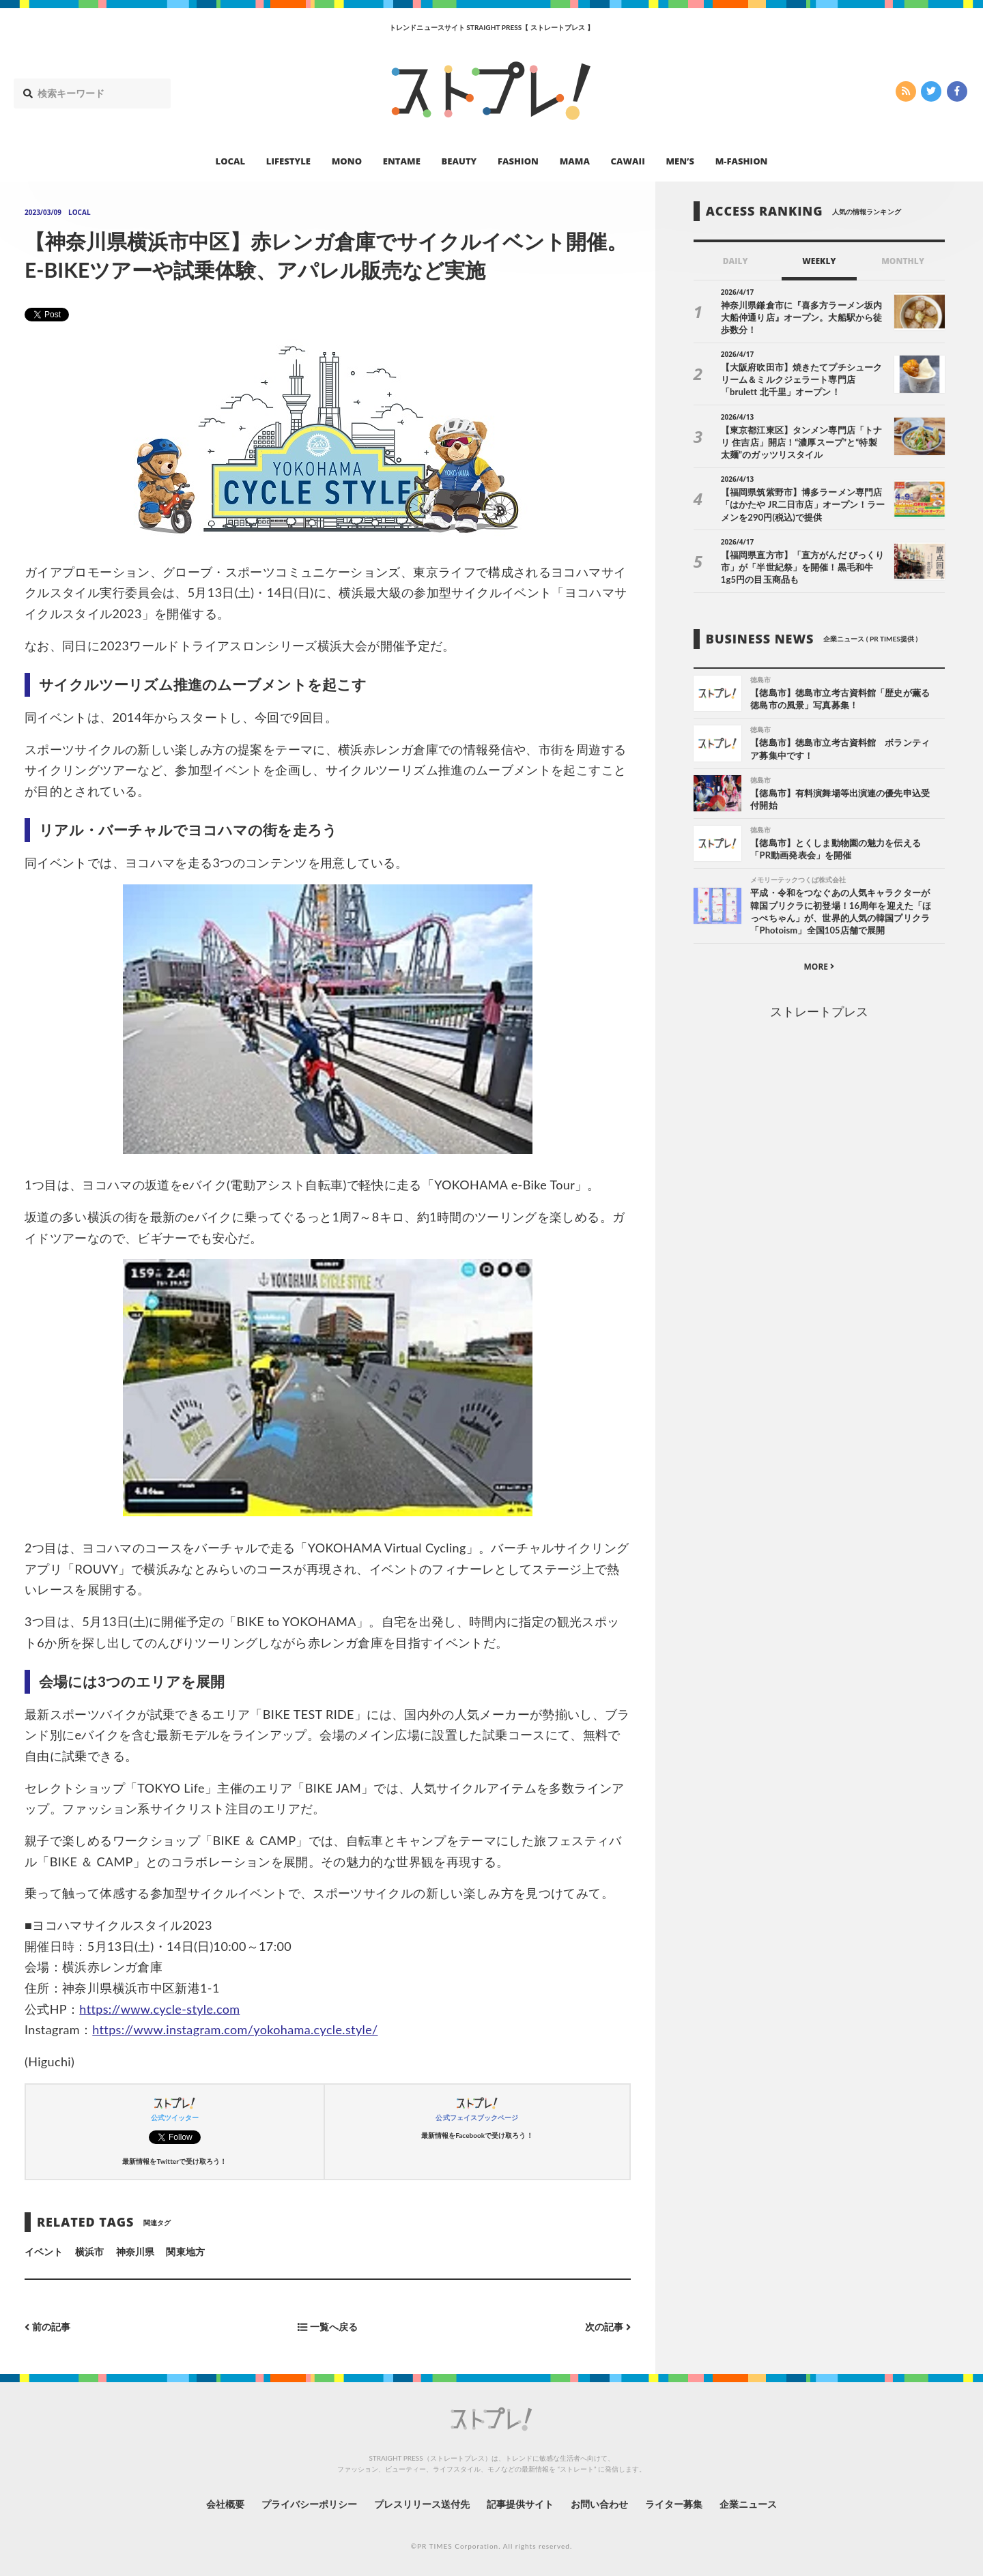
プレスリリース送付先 (422, 2504)
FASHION (518, 161)
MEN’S (680, 161)
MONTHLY (902, 261)
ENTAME (402, 161)
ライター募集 (673, 2504)
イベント (44, 2251)
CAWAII (628, 161)
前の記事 (47, 2326)
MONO (347, 161)
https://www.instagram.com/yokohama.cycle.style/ (234, 2029)
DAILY (735, 261)
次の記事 (608, 2326)
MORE (818, 966)
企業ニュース (748, 2504)
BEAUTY (459, 161)
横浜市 (89, 2251)
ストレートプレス (819, 1011)
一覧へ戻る (328, 2326)
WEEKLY (819, 261)
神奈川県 (135, 2251)
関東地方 (185, 2251)
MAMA (575, 161)
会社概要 (225, 2504)
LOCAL (231, 161)
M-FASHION (741, 161)
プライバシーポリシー (309, 2504)
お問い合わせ (599, 2504)
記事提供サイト (520, 2504)
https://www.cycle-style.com (159, 2008)
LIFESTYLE (288, 161)
